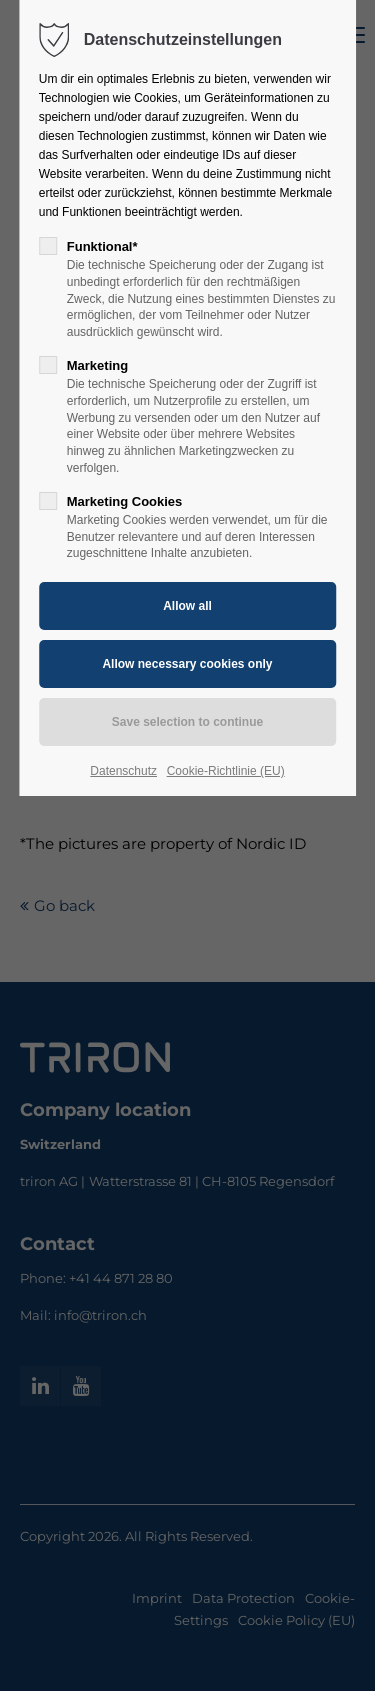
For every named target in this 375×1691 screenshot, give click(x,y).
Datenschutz (123, 771)
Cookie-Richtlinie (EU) (226, 771)
